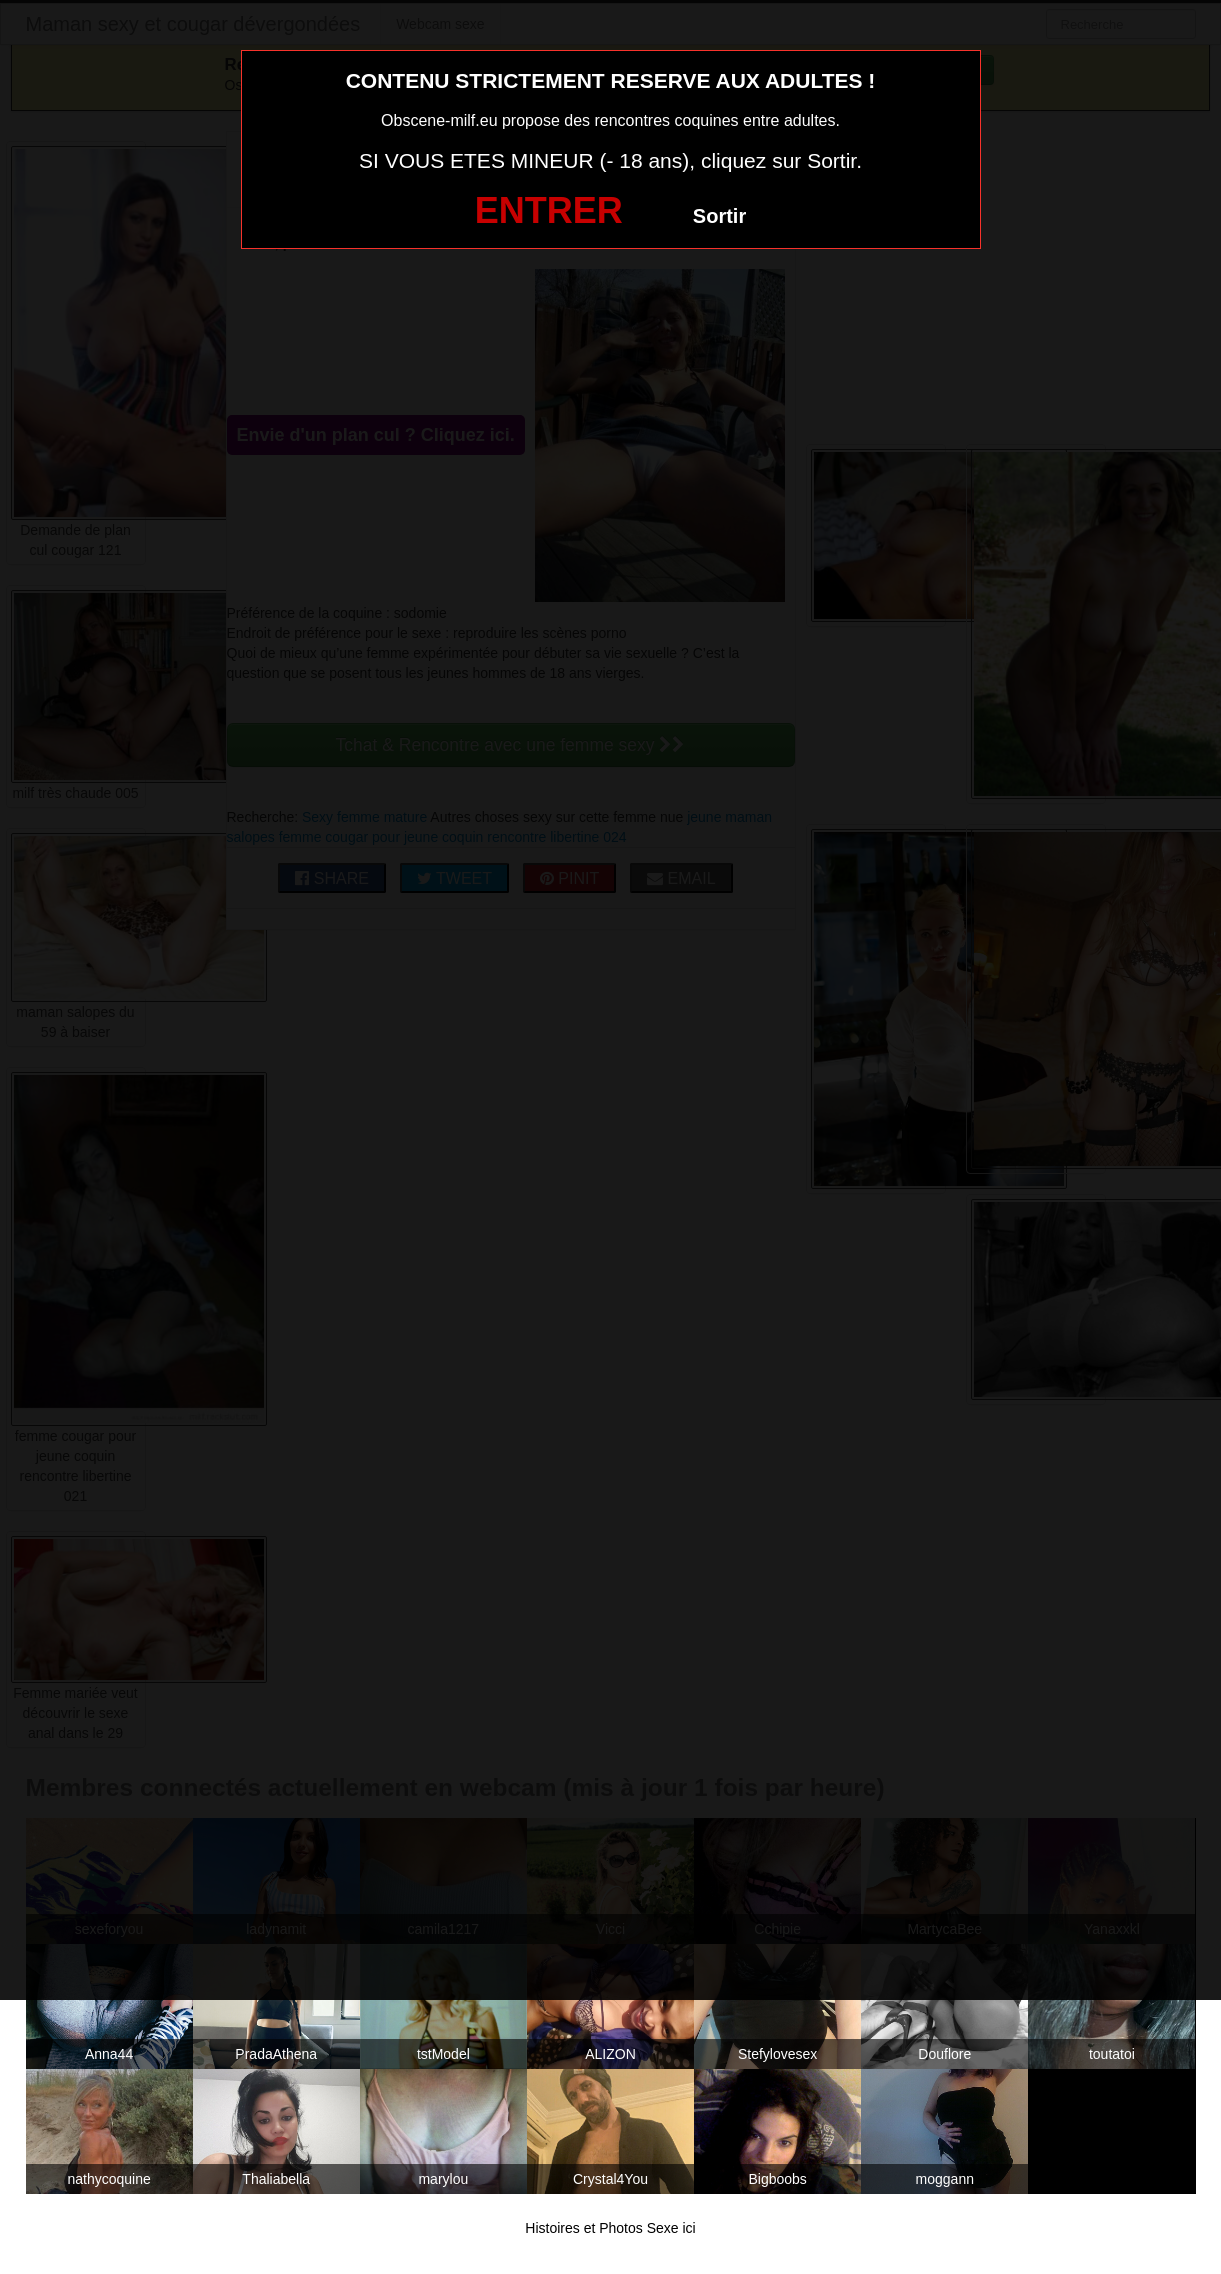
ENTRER (549, 210)
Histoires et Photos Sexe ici (610, 2228)
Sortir (719, 216)
